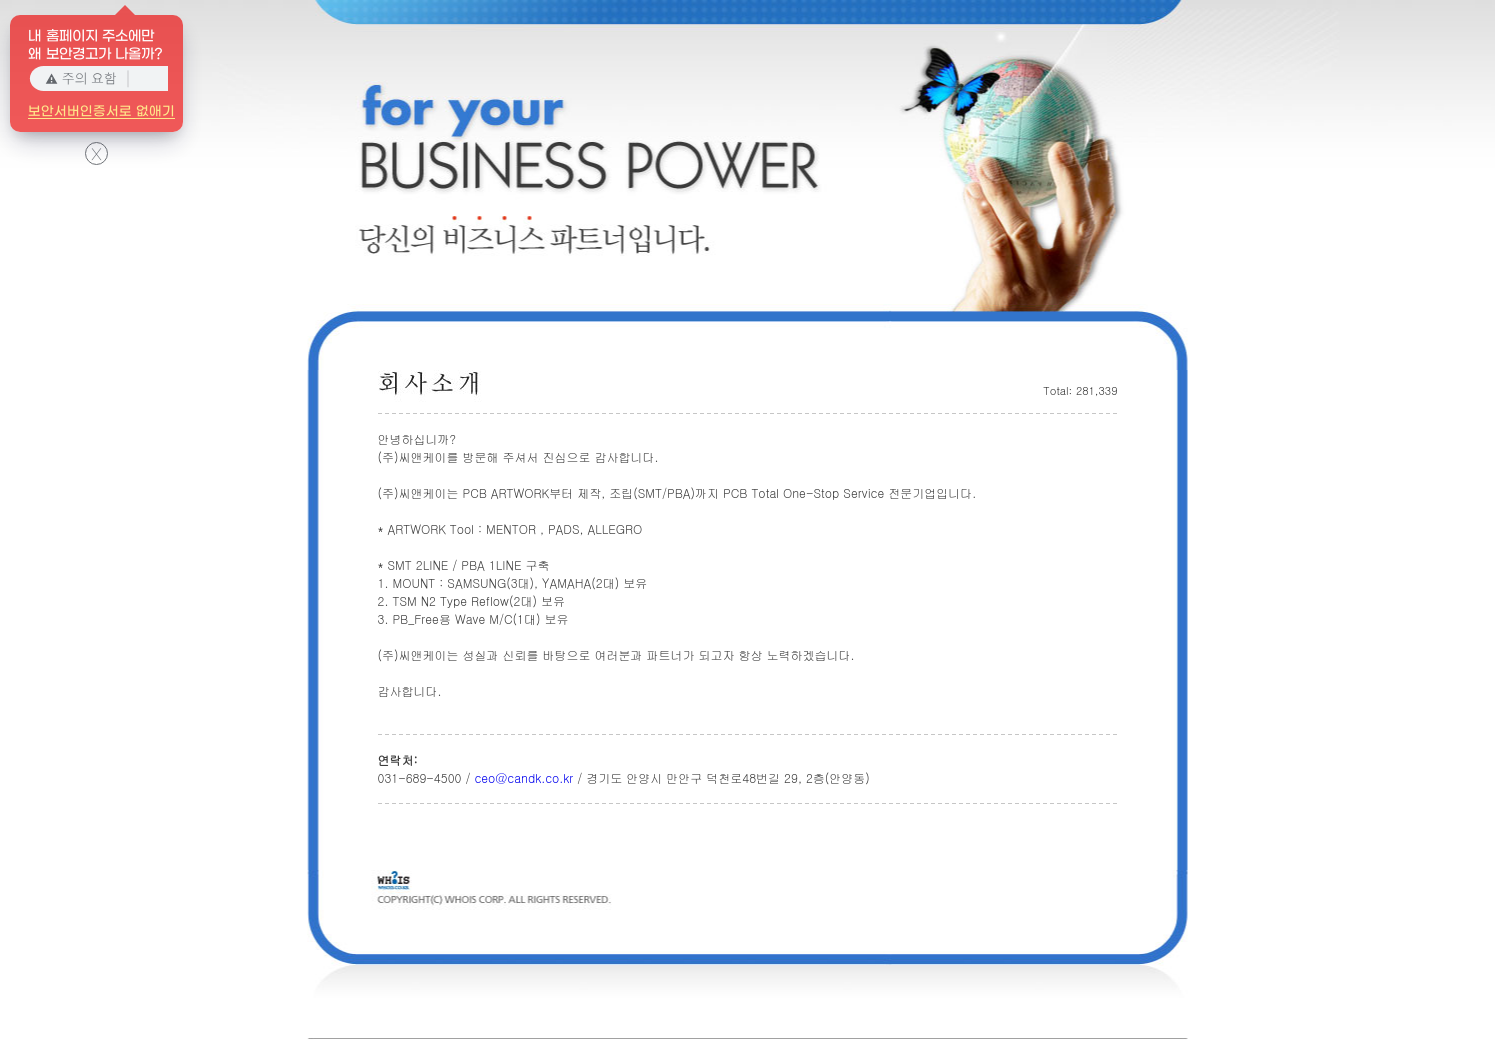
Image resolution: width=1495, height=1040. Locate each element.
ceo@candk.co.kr (523, 777)
